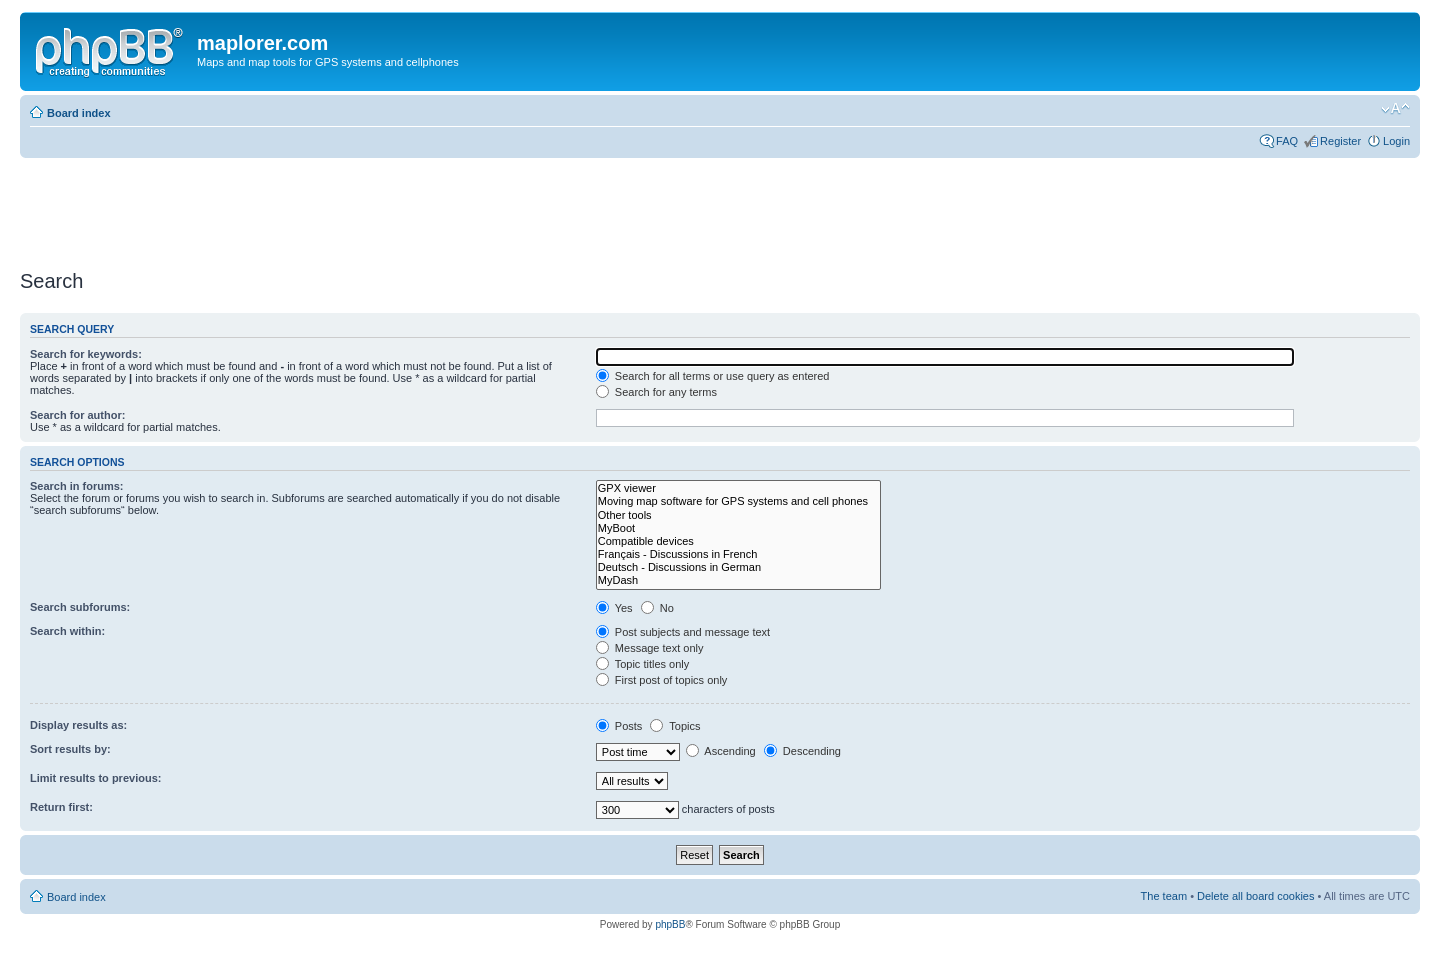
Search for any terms (656, 392)
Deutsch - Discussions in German (738, 567)
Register (1340, 141)
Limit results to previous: (95, 778)
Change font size (1395, 109)
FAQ (1287, 141)
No (657, 608)
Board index (79, 113)
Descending (802, 751)
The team (1164, 896)
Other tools (738, 515)
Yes (614, 608)
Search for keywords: (86, 354)
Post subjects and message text (683, 632)
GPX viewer (738, 488)
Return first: (61, 807)
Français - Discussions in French (738, 554)
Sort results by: (70, 749)
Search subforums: (80, 607)
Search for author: (77, 415)
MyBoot (738, 528)
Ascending (721, 751)
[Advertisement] (384, 207)
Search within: (67, 631)
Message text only (650, 648)
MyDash (738, 580)
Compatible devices (738, 541)
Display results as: (78, 725)
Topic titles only (642, 664)
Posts (619, 726)
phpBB (670, 924)
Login (1396, 141)
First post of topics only (662, 680)
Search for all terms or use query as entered (713, 376)
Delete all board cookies (1255, 896)
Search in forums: (77, 486)
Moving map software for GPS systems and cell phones (738, 501)
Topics (675, 726)
